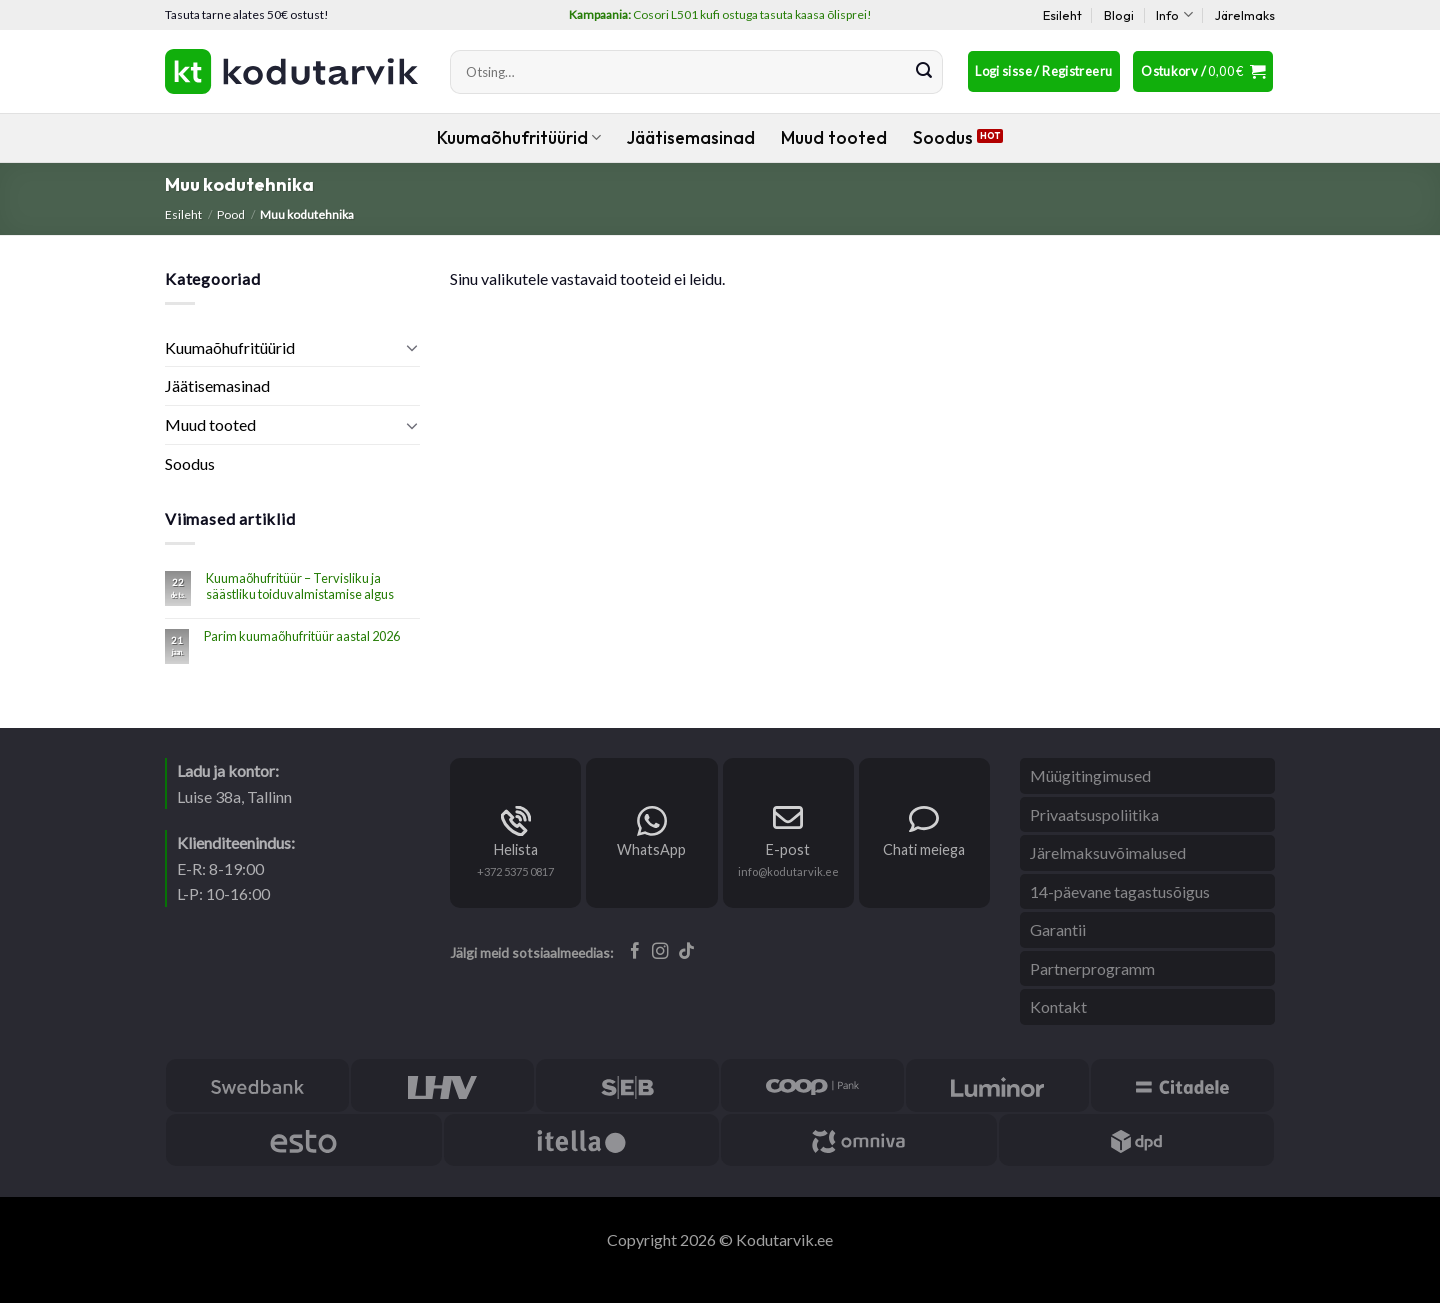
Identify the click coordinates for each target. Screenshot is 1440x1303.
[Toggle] (412, 347)
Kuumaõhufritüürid (519, 137)
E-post (788, 849)
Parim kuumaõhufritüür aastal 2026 (302, 636)
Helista (516, 849)
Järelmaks (1245, 15)
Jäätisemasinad (691, 137)
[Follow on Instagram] (660, 952)
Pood (231, 214)
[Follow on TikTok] (686, 952)
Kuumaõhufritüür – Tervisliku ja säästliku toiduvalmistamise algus (300, 586)
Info (1174, 14)
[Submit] (924, 72)
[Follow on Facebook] (635, 952)
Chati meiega (924, 849)
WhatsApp (651, 849)
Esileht (1062, 15)
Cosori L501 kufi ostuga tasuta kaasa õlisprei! (720, 14)
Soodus (943, 137)
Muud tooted (834, 137)
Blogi (1119, 15)
